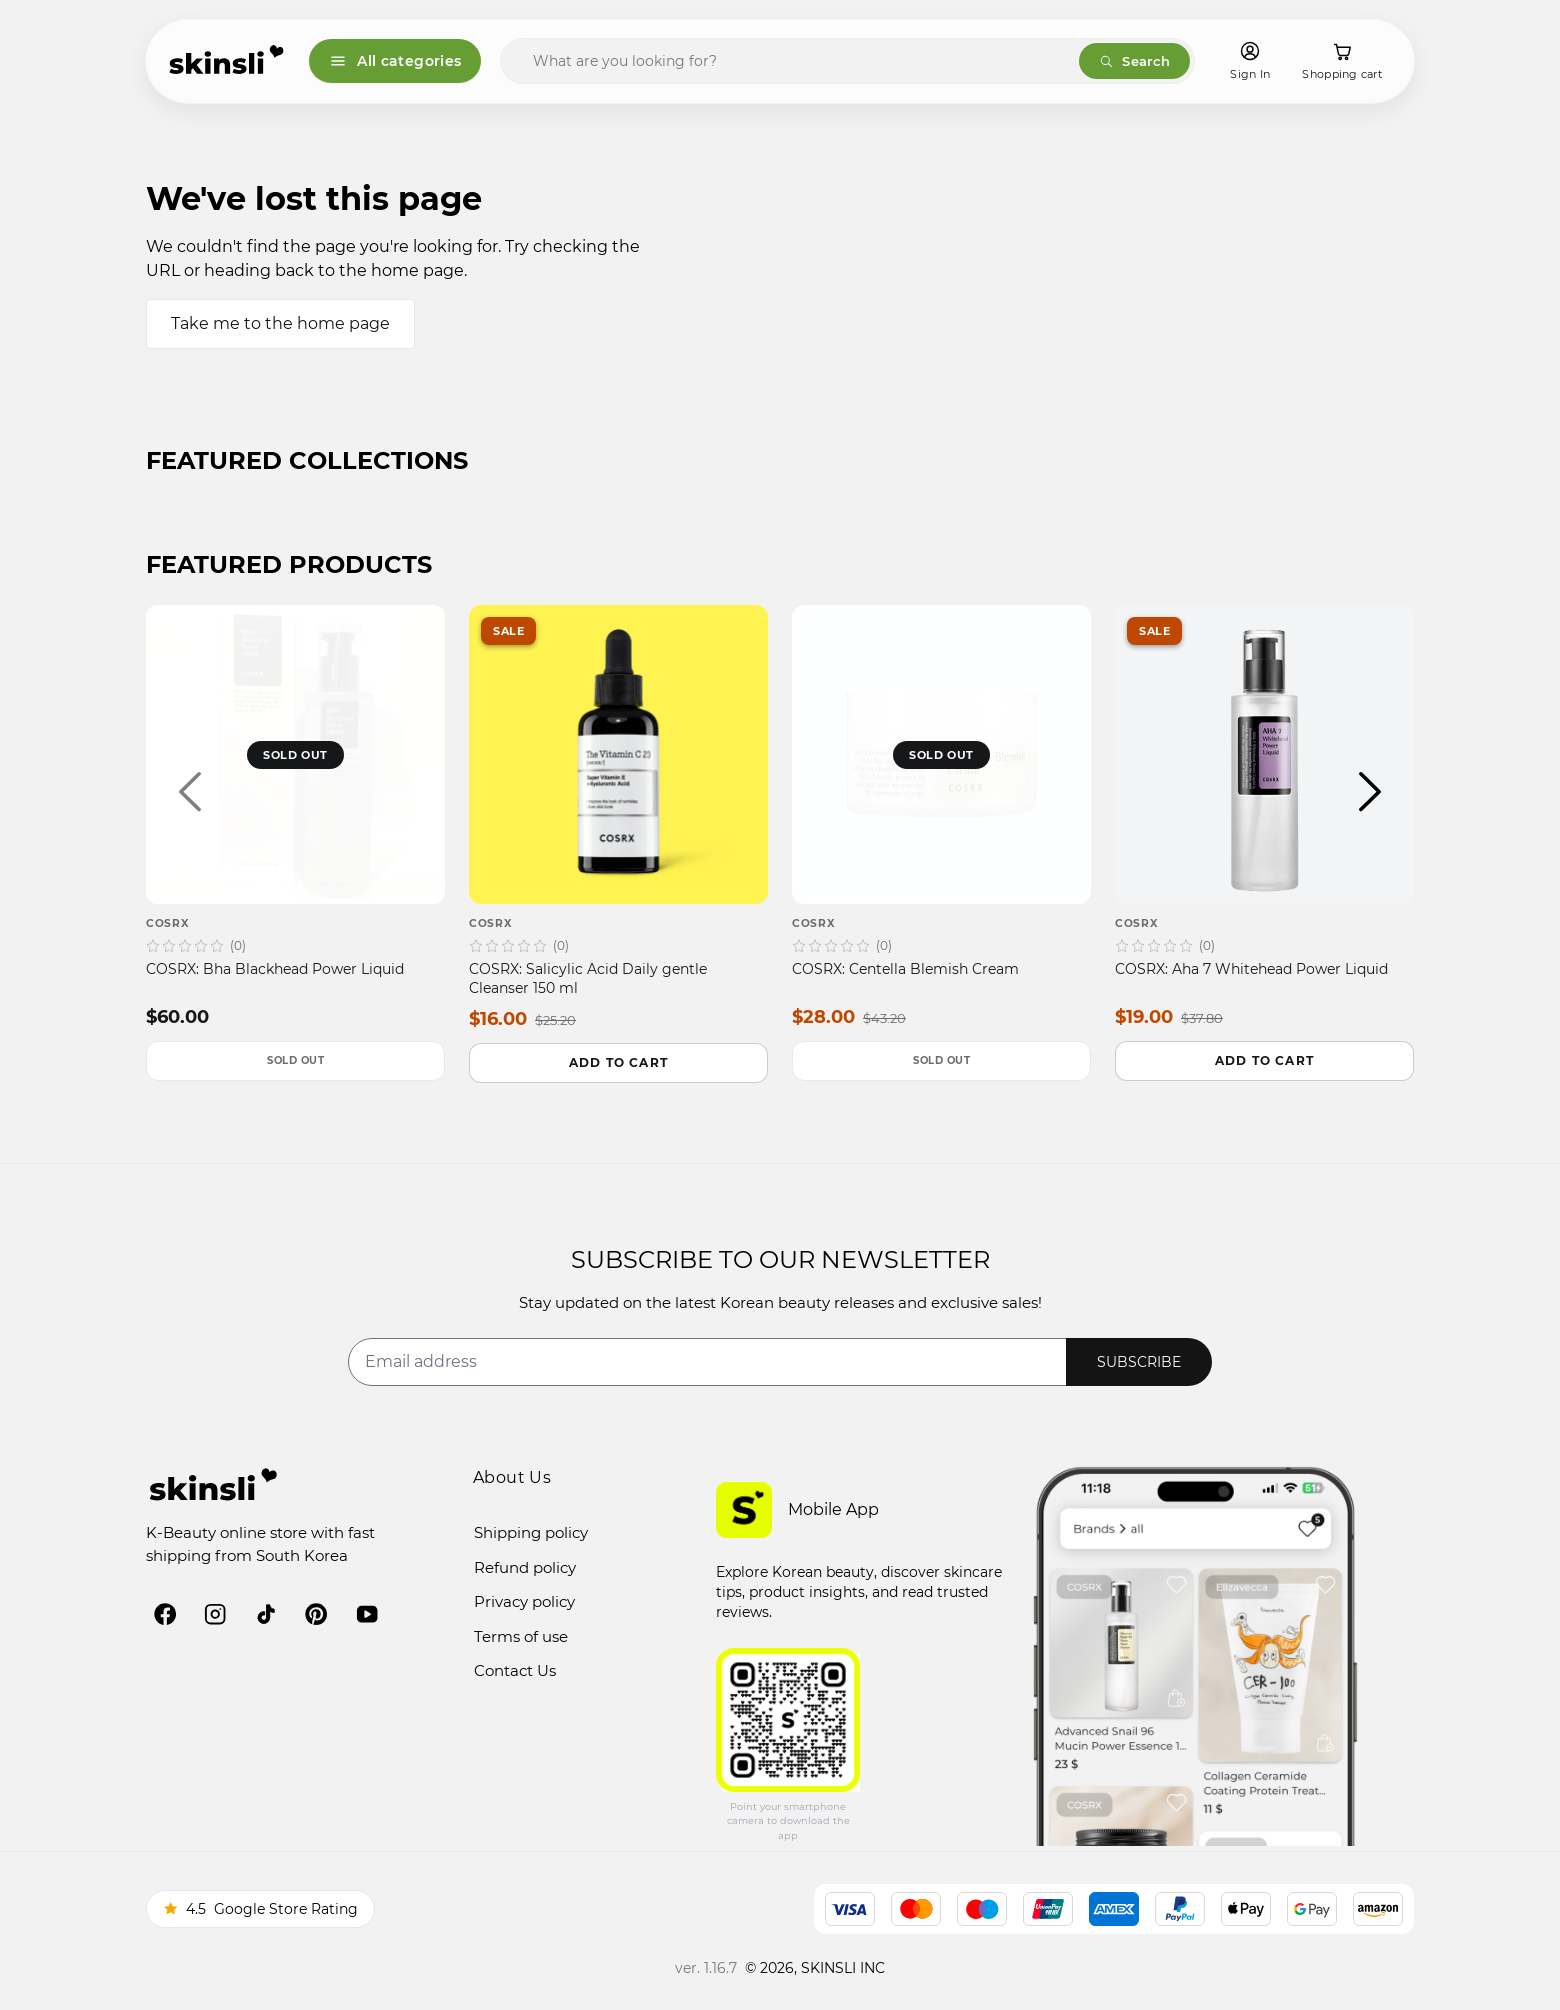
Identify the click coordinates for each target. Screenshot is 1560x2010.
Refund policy (525, 1567)
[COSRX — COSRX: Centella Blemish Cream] (941, 817)
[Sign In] (1250, 61)
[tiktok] (266, 1614)
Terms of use (521, 1636)
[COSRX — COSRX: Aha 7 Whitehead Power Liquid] (1264, 817)
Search (1134, 61)
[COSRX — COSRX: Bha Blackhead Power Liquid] (295, 817)
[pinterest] (316, 1614)
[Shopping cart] (1342, 61)
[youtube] (367, 1614)
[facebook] (165, 1614)
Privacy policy (524, 1601)
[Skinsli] (227, 61)
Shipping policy (531, 1532)
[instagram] (215, 1614)
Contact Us (515, 1670)
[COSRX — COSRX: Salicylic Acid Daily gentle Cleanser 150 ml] (618, 818)
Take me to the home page (280, 323)
